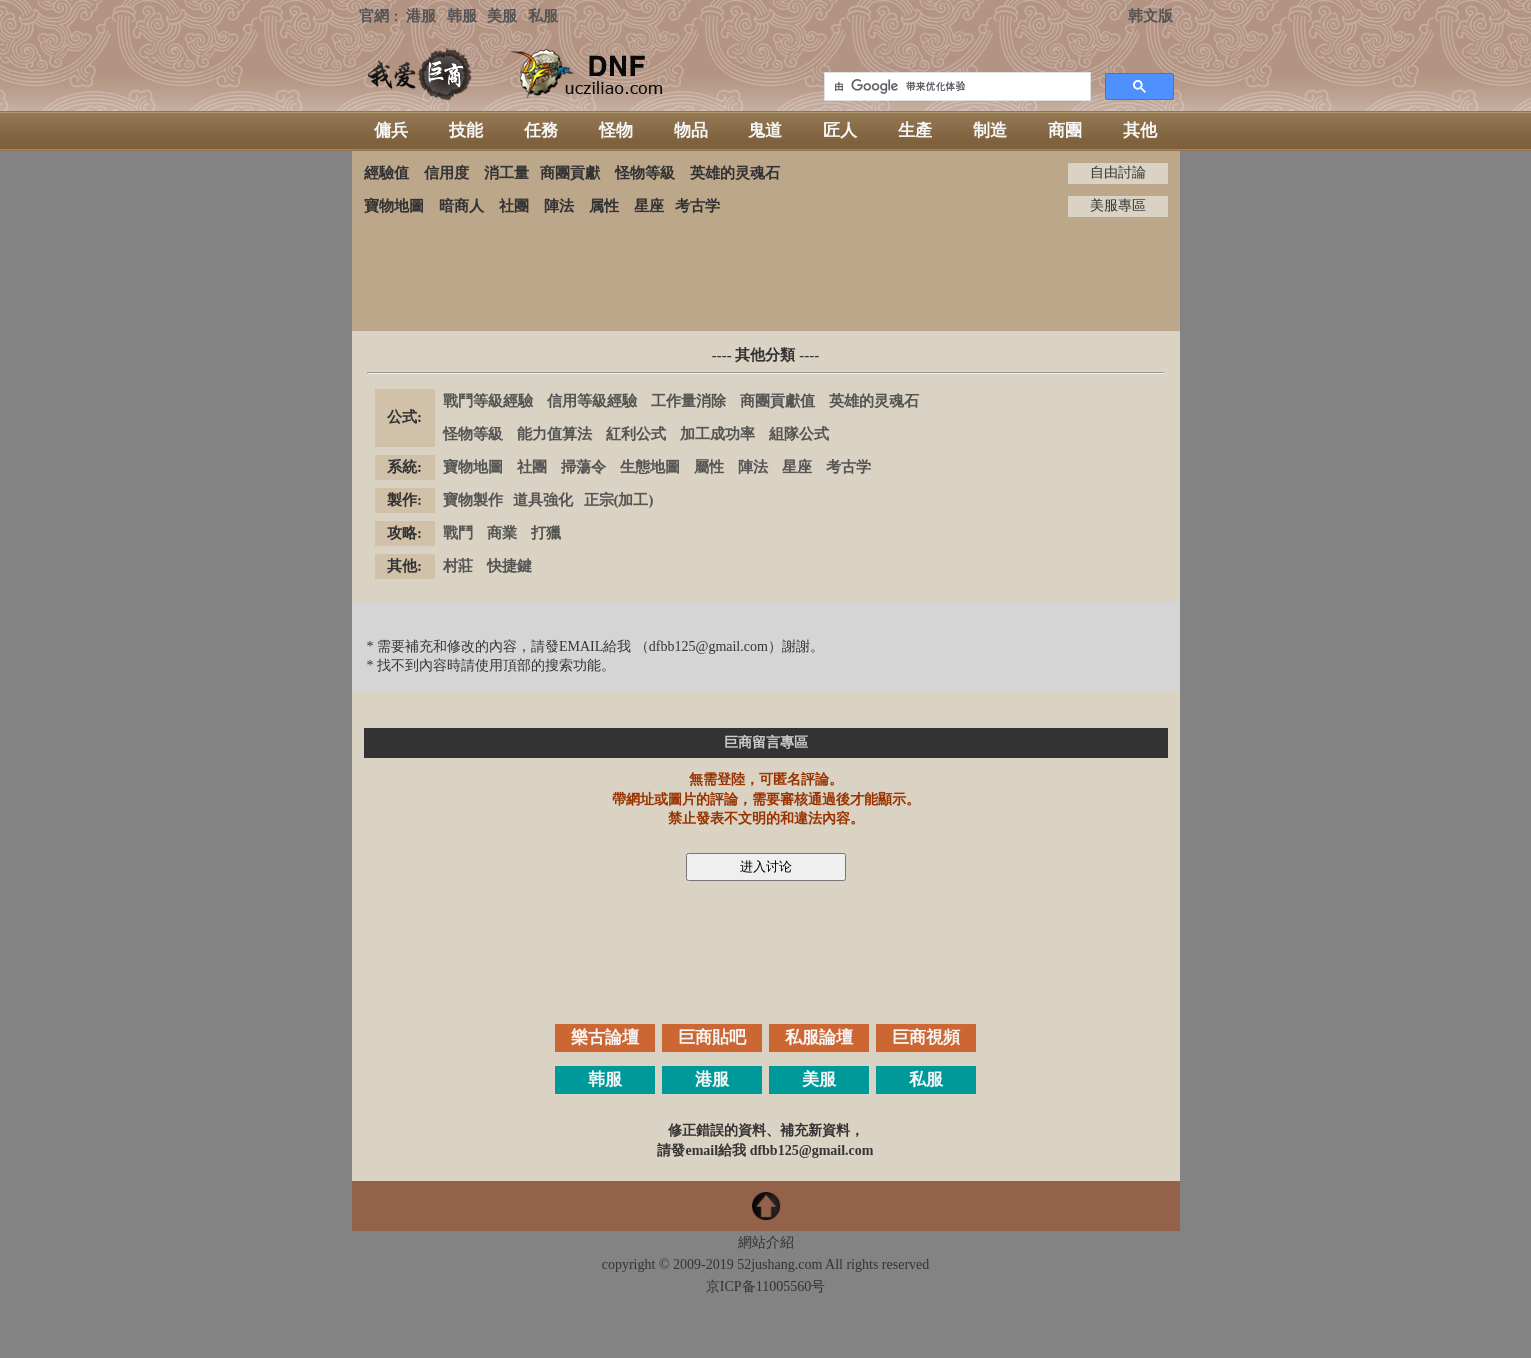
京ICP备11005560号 (765, 1286)
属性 (604, 206)
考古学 (697, 206)
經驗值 (386, 173)
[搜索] (955, 87)
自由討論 (1118, 172)
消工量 (506, 173)
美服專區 (1118, 205)
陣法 (559, 206)
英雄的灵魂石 (735, 173)
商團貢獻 (570, 173)
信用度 (446, 173)
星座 (649, 206)
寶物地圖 (394, 206)
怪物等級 (645, 173)
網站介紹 (766, 1242)
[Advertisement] (766, 274)
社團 (514, 206)
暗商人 (461, 206)
